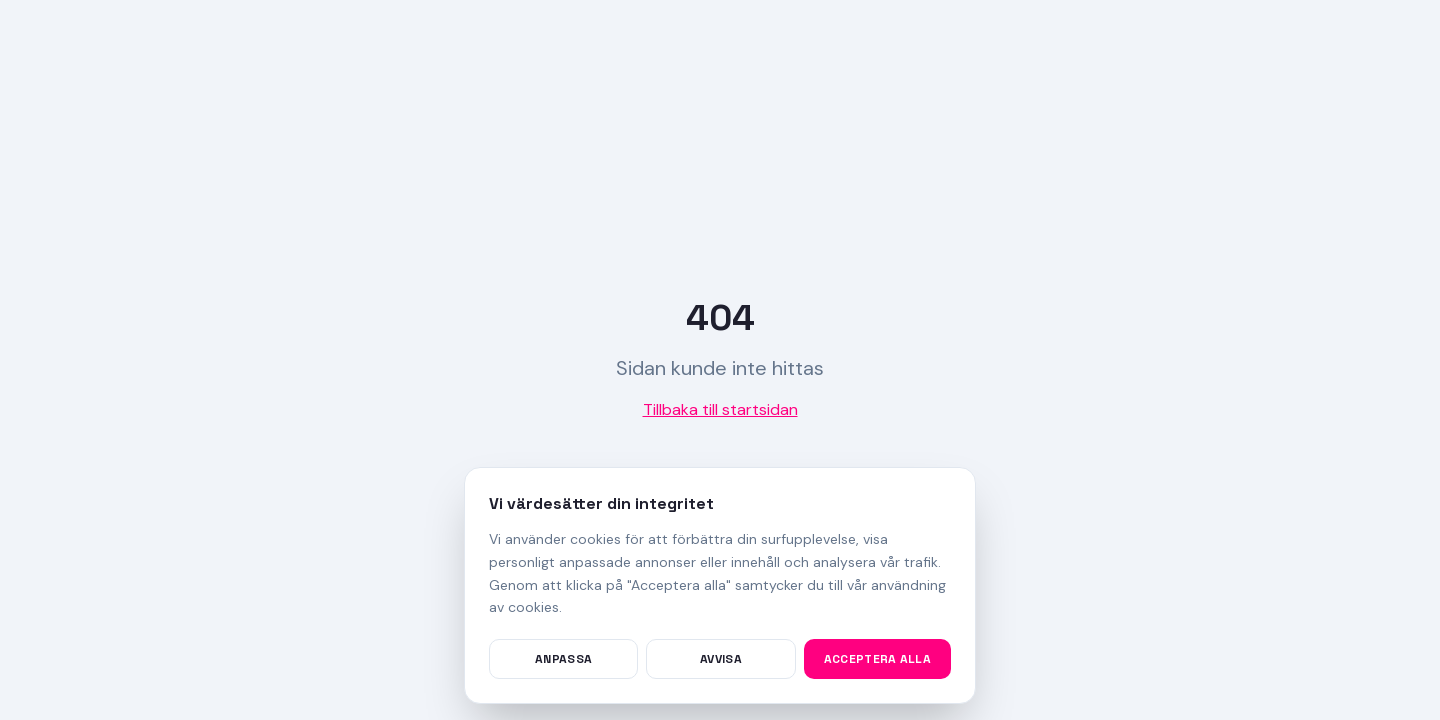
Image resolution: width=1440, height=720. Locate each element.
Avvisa (721, 659)
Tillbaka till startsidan (720, 409)
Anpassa (563, 659)
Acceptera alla (877, 659)
